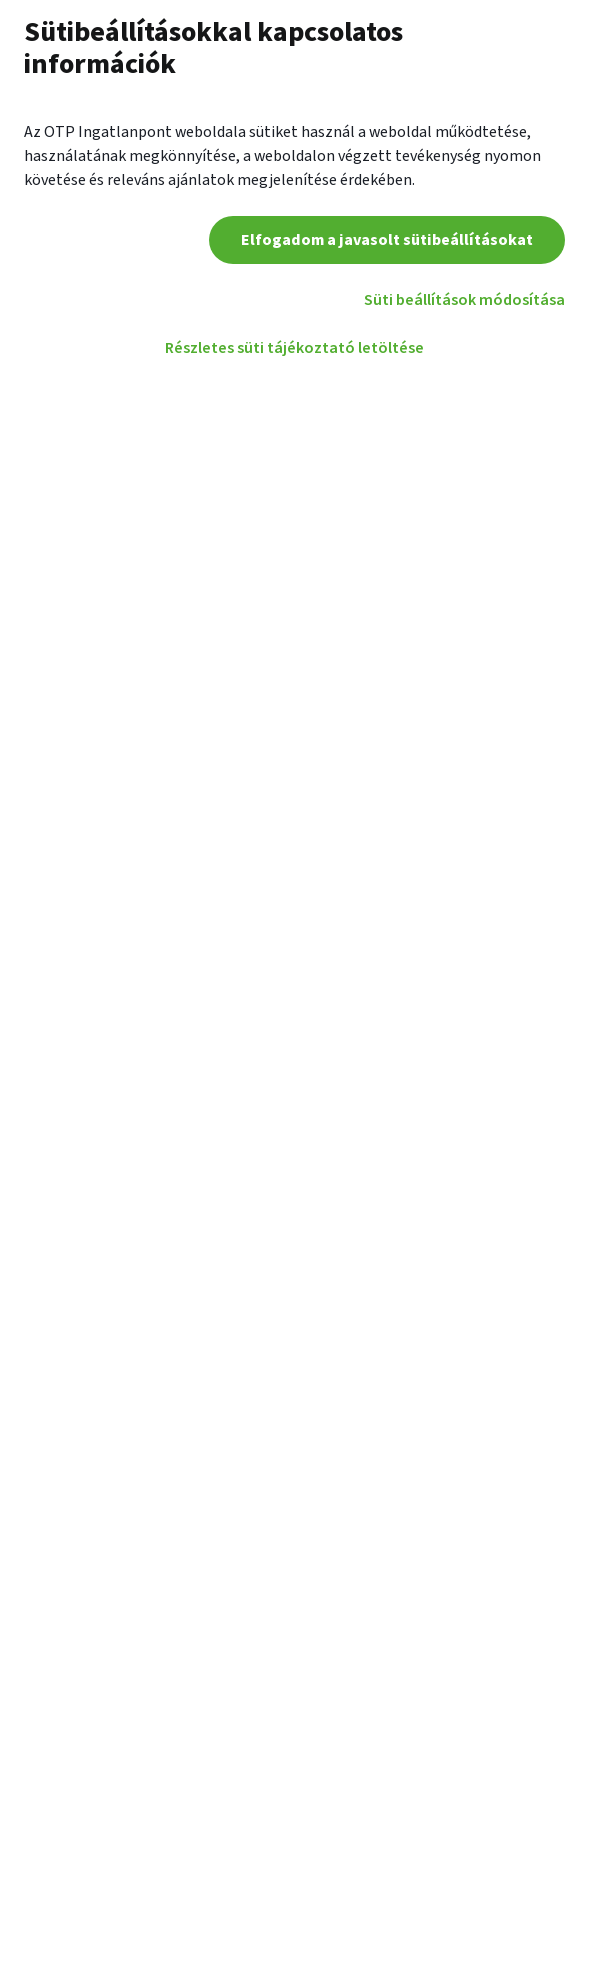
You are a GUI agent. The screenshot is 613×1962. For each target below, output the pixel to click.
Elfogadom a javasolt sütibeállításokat (387, 240)
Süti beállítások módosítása (464, 300)
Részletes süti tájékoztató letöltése (294, 348)
